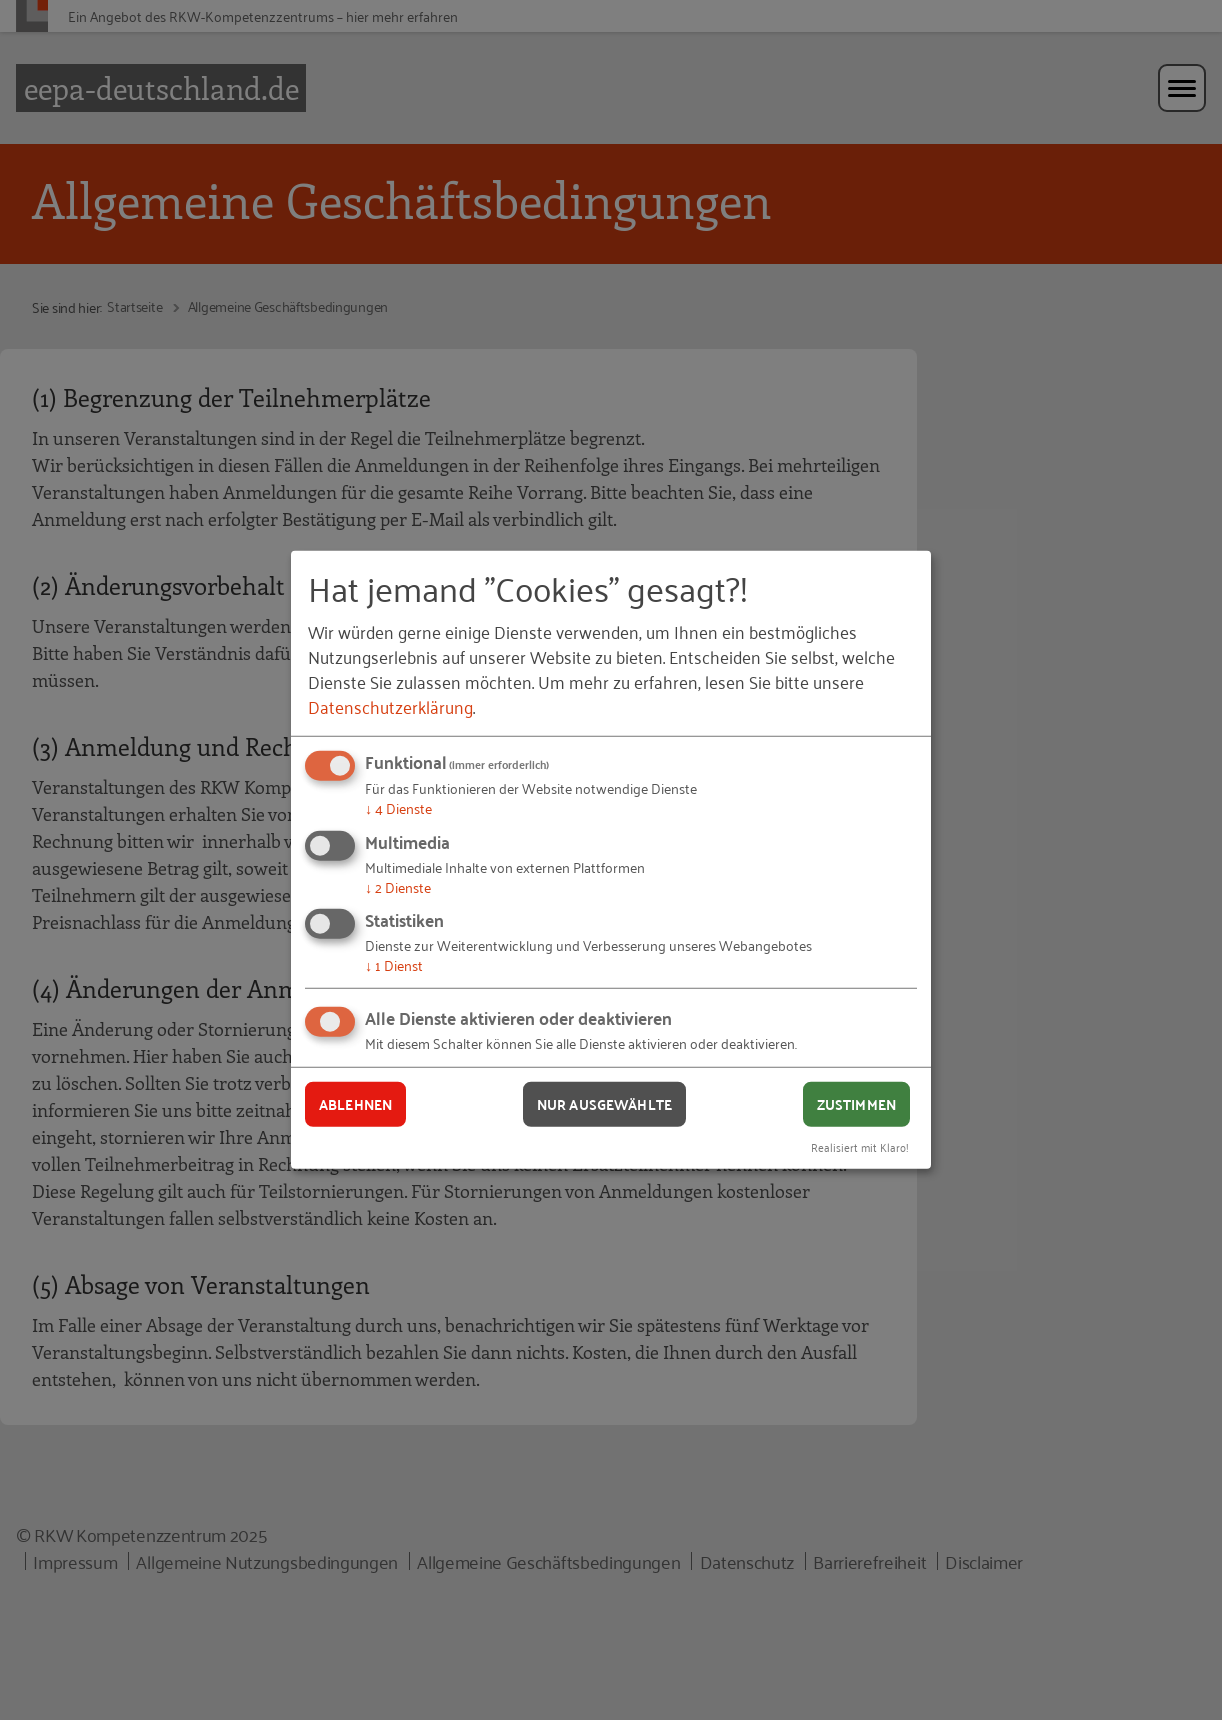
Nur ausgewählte (604, 1104)
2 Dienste (398, 886)
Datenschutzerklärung (390, 706)
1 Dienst (394, 964)
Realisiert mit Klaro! (860, 1145)
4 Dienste (398, 807)
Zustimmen (856, 1104)
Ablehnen (355, 1104)
